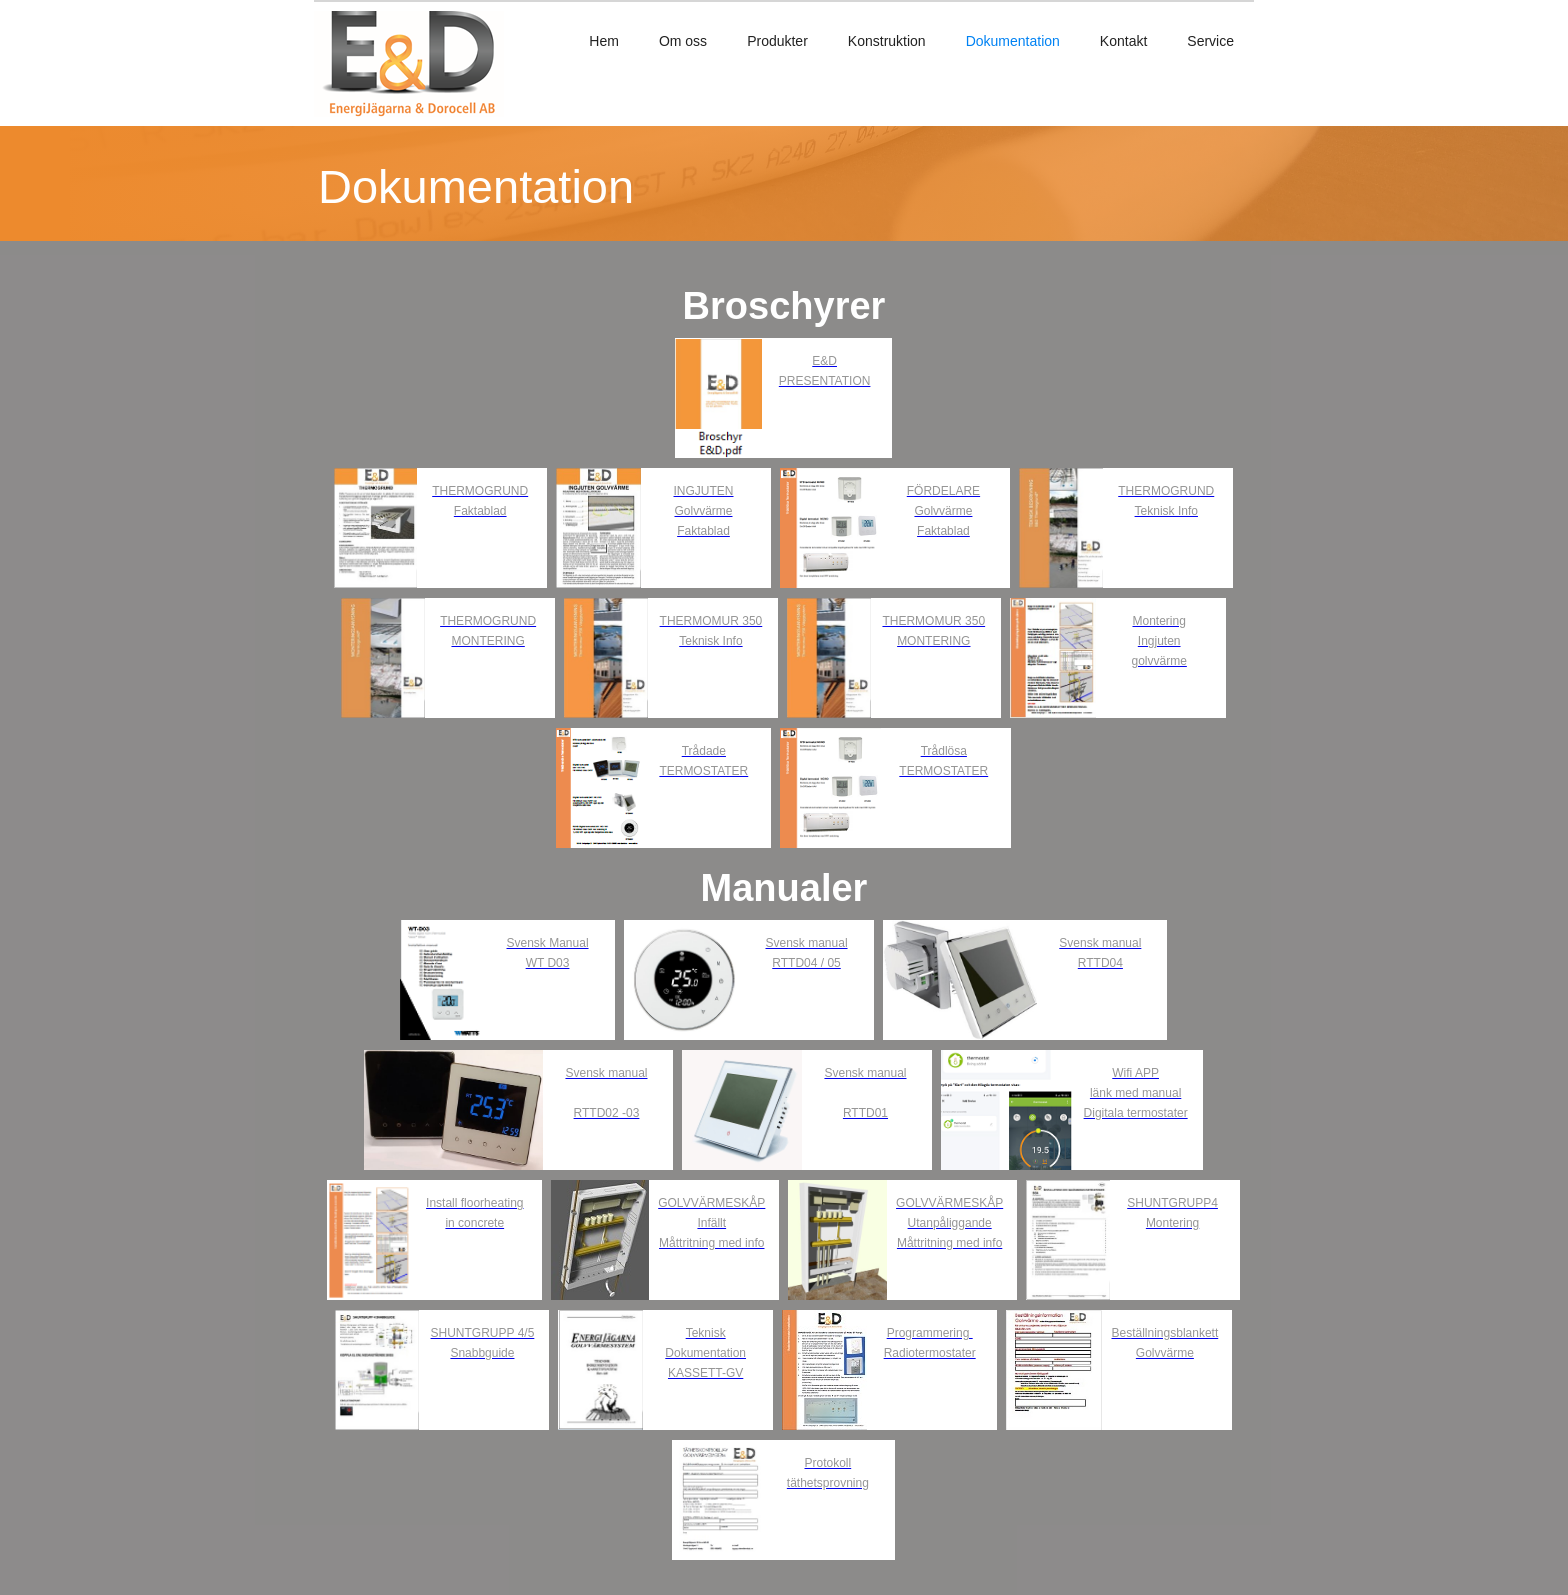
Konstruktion (887, 41)
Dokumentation (1013, 41)
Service (1210, 41)
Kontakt (1123, 41)
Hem (604, 41)
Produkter (777, 41)
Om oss (683, 41)
